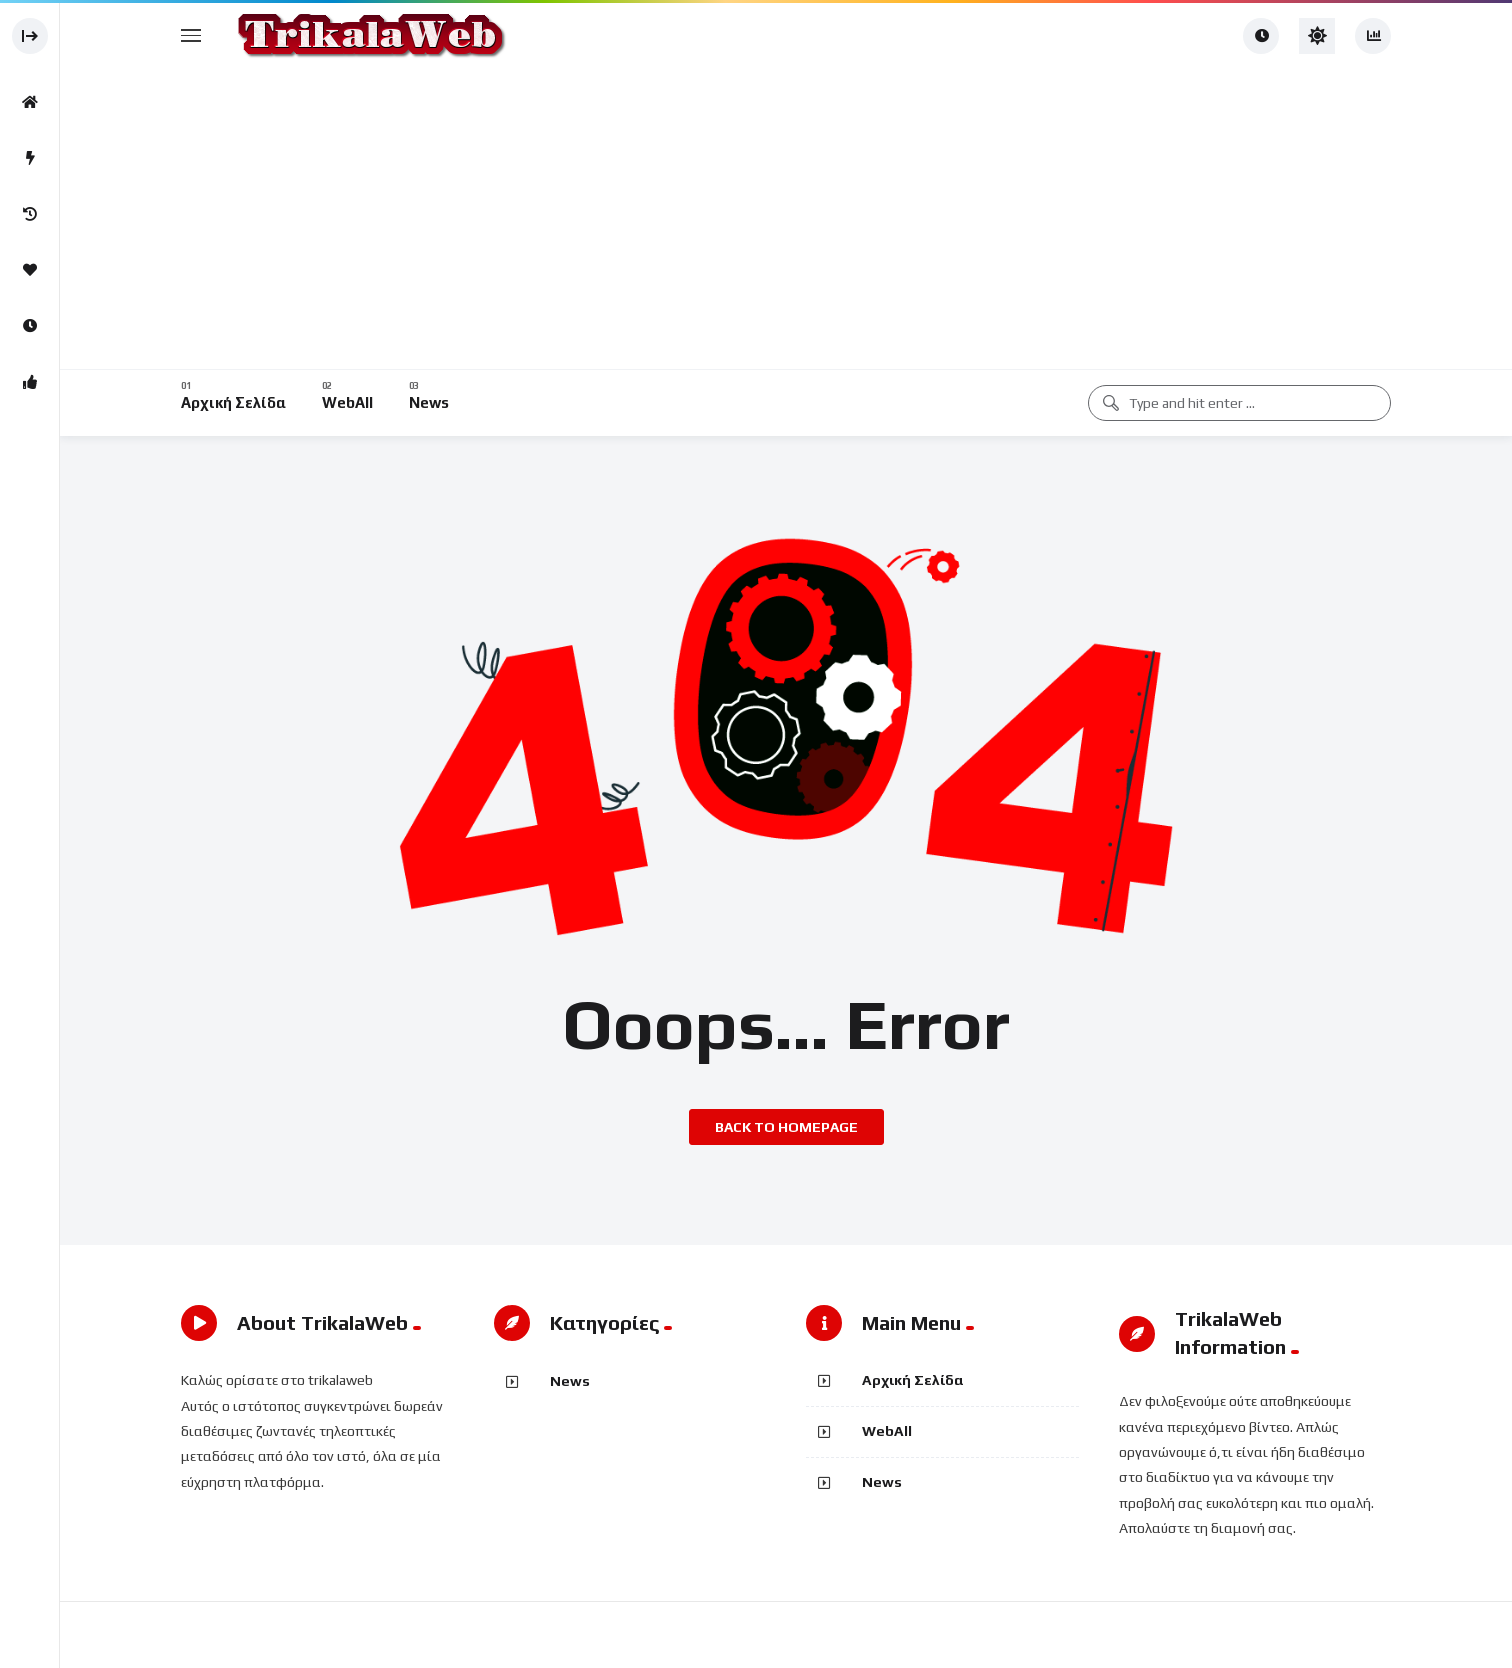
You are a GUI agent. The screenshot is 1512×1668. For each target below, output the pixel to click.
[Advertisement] (786, 220)
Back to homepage (786, 1127)
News (570, 1381)
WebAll (887, 1431)
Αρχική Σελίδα (913, 1380)
